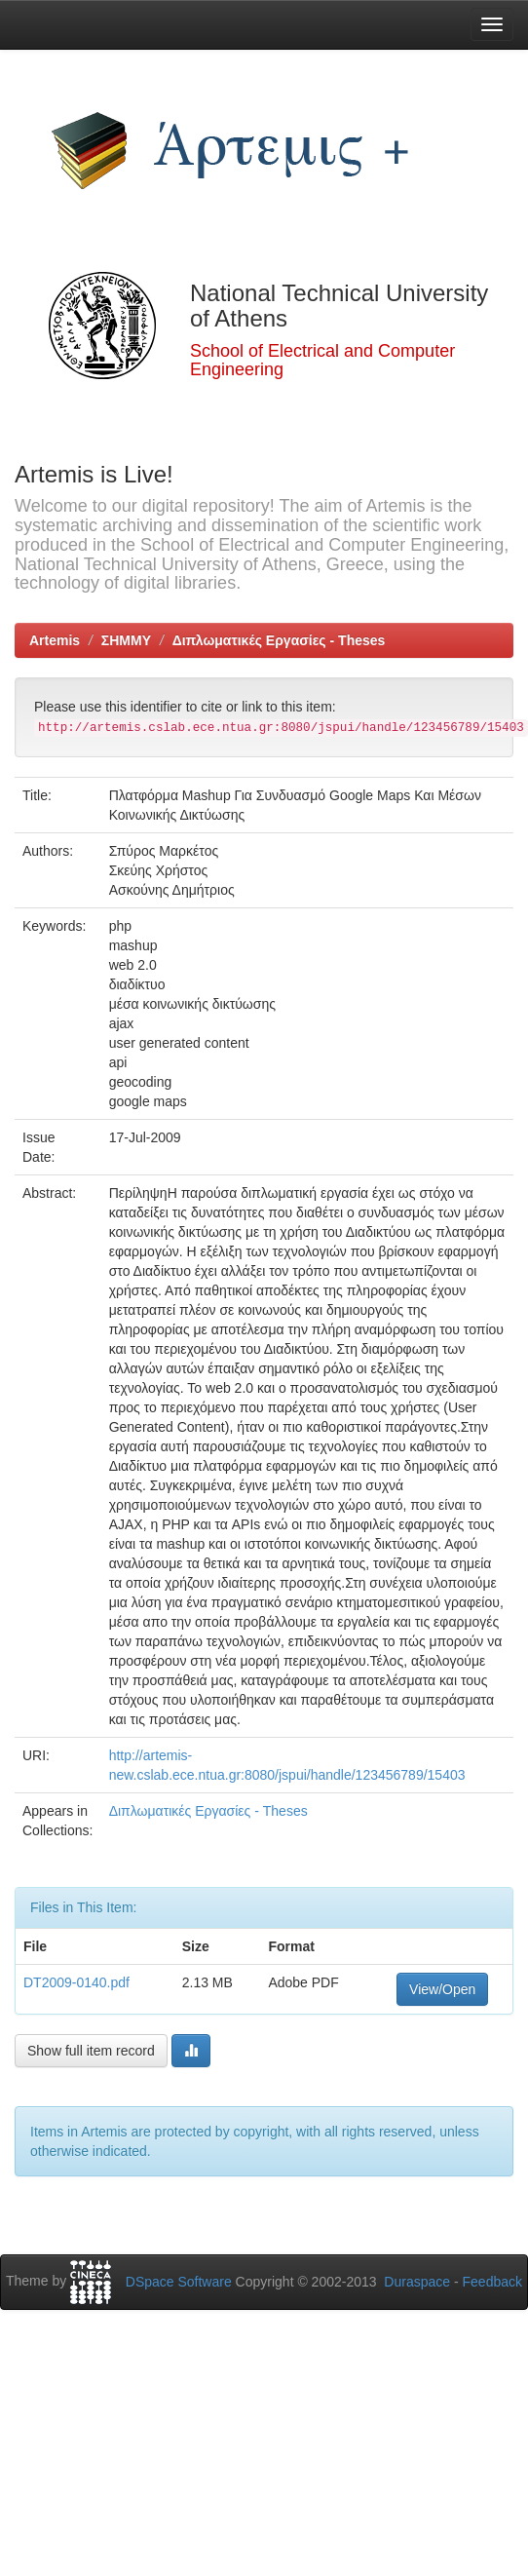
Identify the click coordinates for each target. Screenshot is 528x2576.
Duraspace (417, 2281)
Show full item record (91, 2050)
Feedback (492, 2281)
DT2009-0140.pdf (76, 1982)
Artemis (54, 640)
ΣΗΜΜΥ (126, 640)
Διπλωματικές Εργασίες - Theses (279, 640)
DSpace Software (179, 2281)
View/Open (442, 1989)
